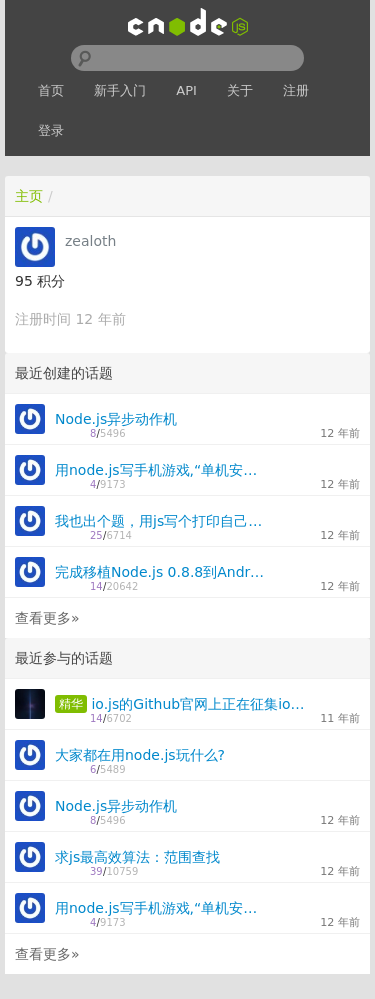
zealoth (90, 241)
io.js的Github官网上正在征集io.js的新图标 (198, 704)
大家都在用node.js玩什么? (140, 755)
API (186, 90)
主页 (29, 196)
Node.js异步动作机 (116, 419)
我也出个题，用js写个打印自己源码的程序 (162, 521)
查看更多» (47, 618)
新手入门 (120, 90)
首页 (51, 90)
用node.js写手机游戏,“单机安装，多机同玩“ (162, 470)
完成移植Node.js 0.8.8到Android (162, 572)
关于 (240, 90)
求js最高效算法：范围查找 (137, 857)
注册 (296, 90)
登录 (51, 130)
